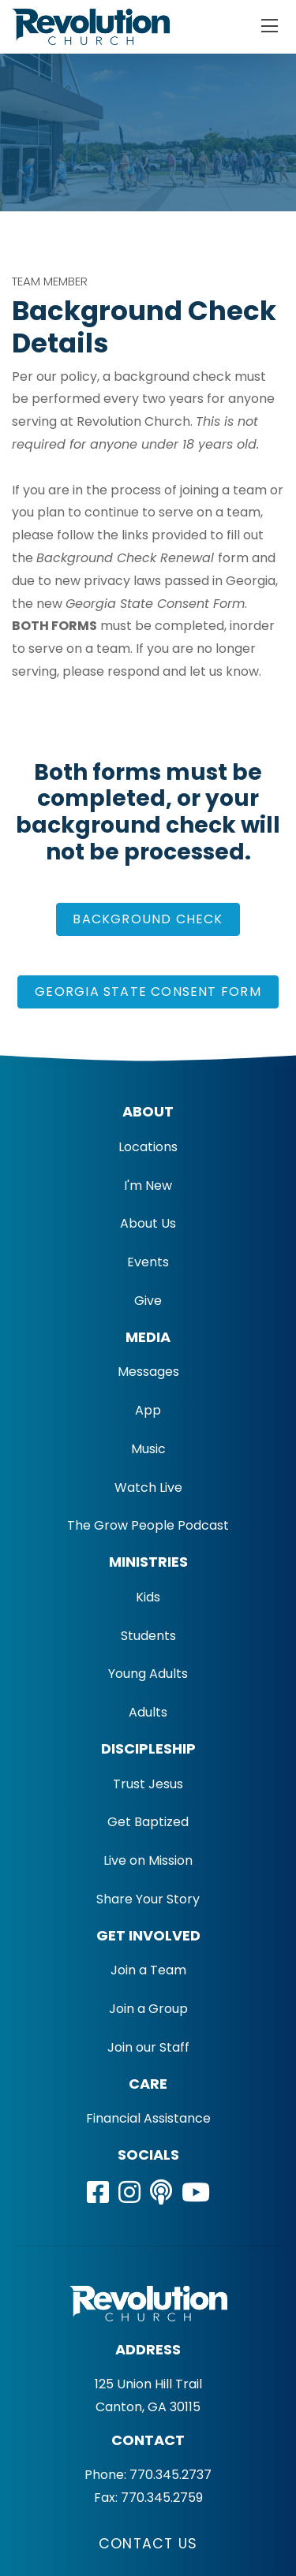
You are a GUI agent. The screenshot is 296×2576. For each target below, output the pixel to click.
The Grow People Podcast (148, 1525)
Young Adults (148, 1674)
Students (148, 1636)
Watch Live (148, 1487)
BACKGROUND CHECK (148, 919)
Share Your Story (148, 1899)
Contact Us (148, 2543)
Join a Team (148, 1970)
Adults (148, 1712)
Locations (148, 1147)
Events (148, 1262)
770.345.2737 (170, 2475)
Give (148, 1301)
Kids (148, 1597)
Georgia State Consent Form (147, 991)
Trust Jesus (148, 1784)
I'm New (148, 1185)
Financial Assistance (148, 2118)
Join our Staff (148, 2047)
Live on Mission (148, 1860)
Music (148, 1449)
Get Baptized (148, 1822)
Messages (148, 1372)
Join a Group (148, 2009)
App (148, 1410)
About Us (148, 1223)
